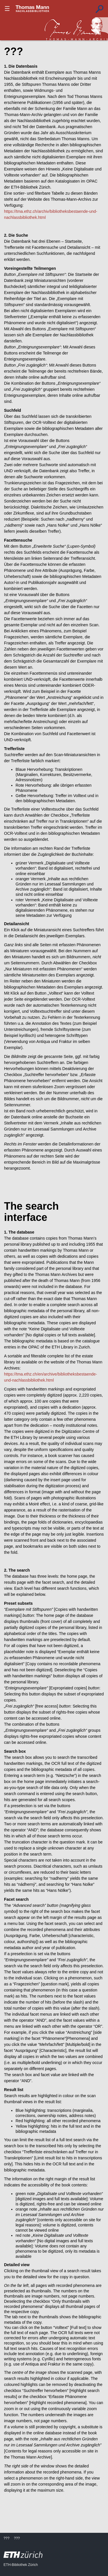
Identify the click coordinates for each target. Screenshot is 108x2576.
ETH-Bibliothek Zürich (20, 2565)
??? (32, 8)
